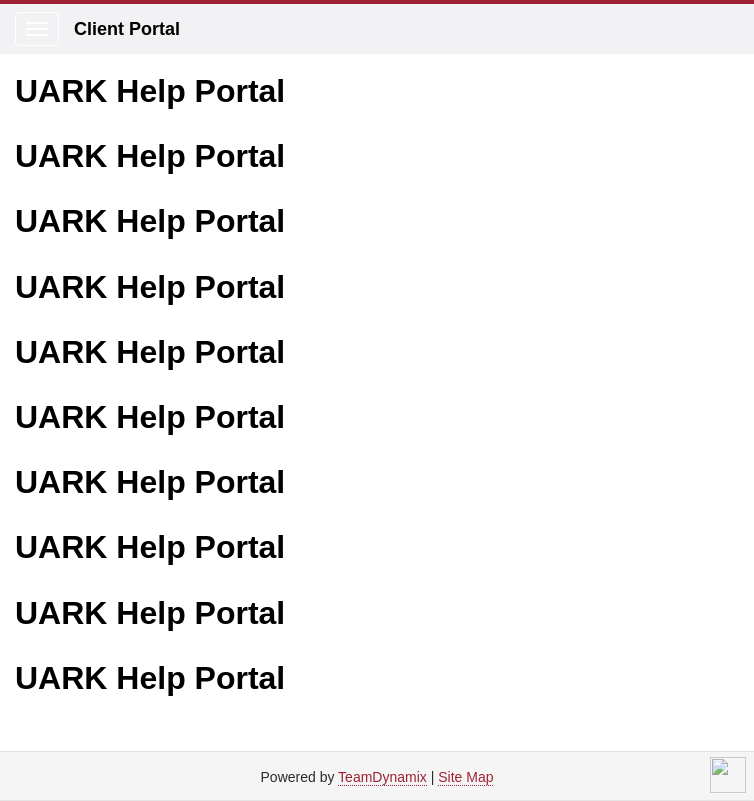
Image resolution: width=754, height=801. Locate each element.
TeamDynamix (382, 777)
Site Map (465, 777)
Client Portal (127, 29)
